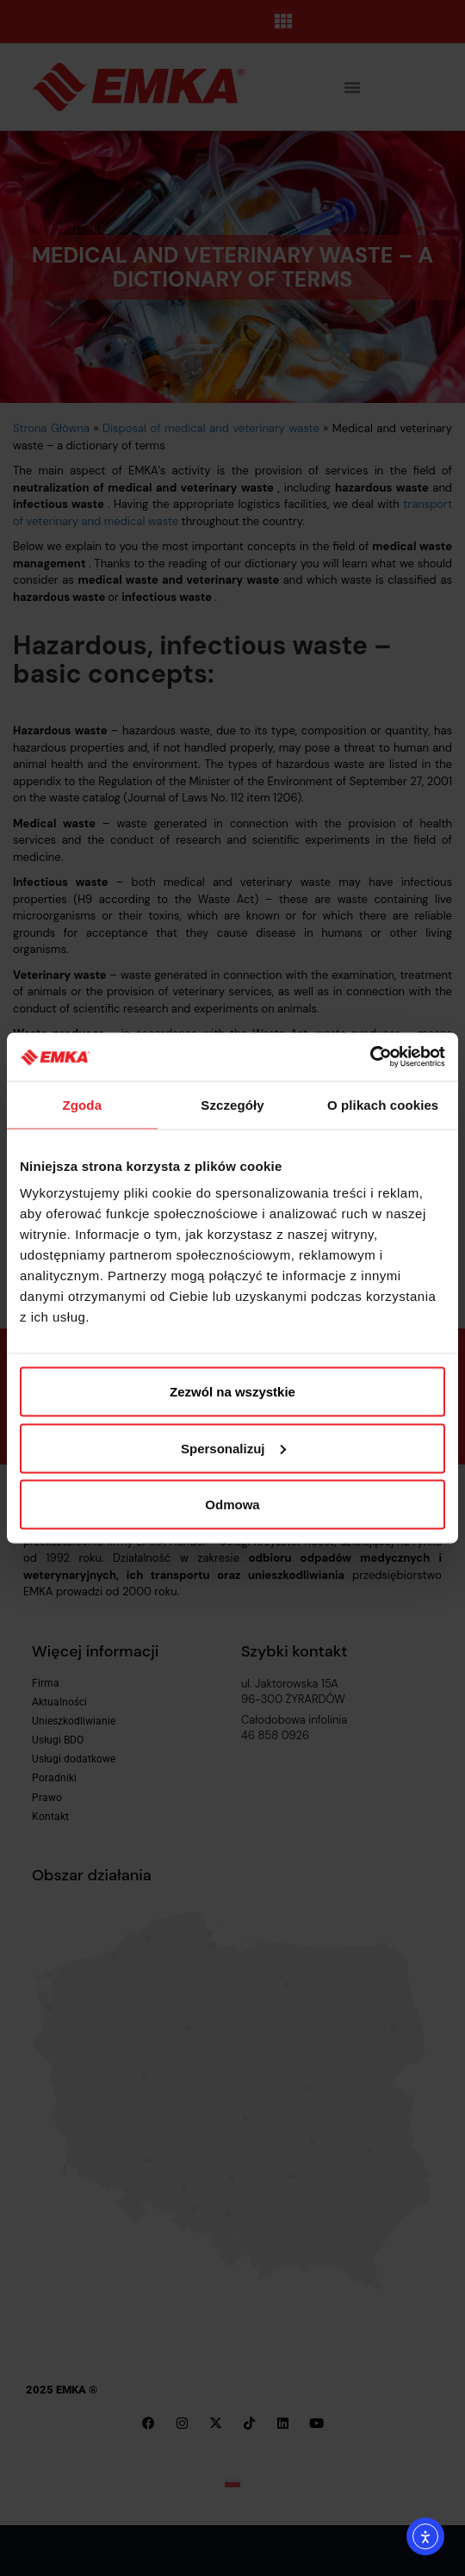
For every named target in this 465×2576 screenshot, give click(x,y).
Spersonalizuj (233, 1447)
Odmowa (232, 1504)
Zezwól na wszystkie (232, 1391)
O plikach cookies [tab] (382, 1104)
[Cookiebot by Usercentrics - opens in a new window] (369, 1057)
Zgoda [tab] (82, 1104)
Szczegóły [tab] (232, 1104)
